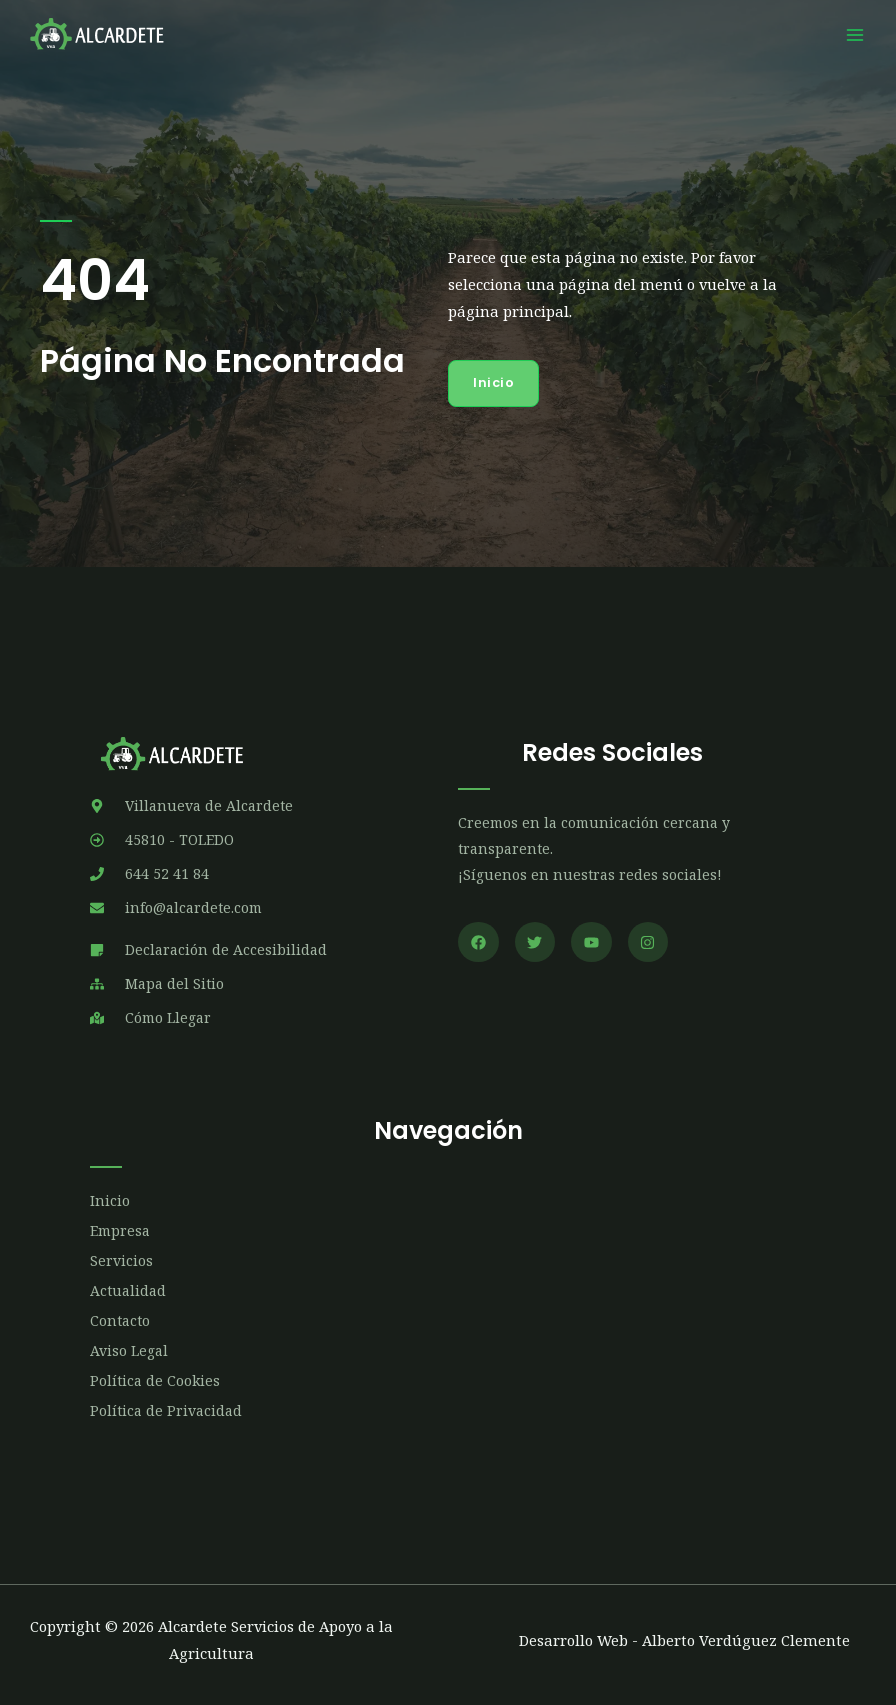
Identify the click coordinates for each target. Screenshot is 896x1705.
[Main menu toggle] (855, 35)
